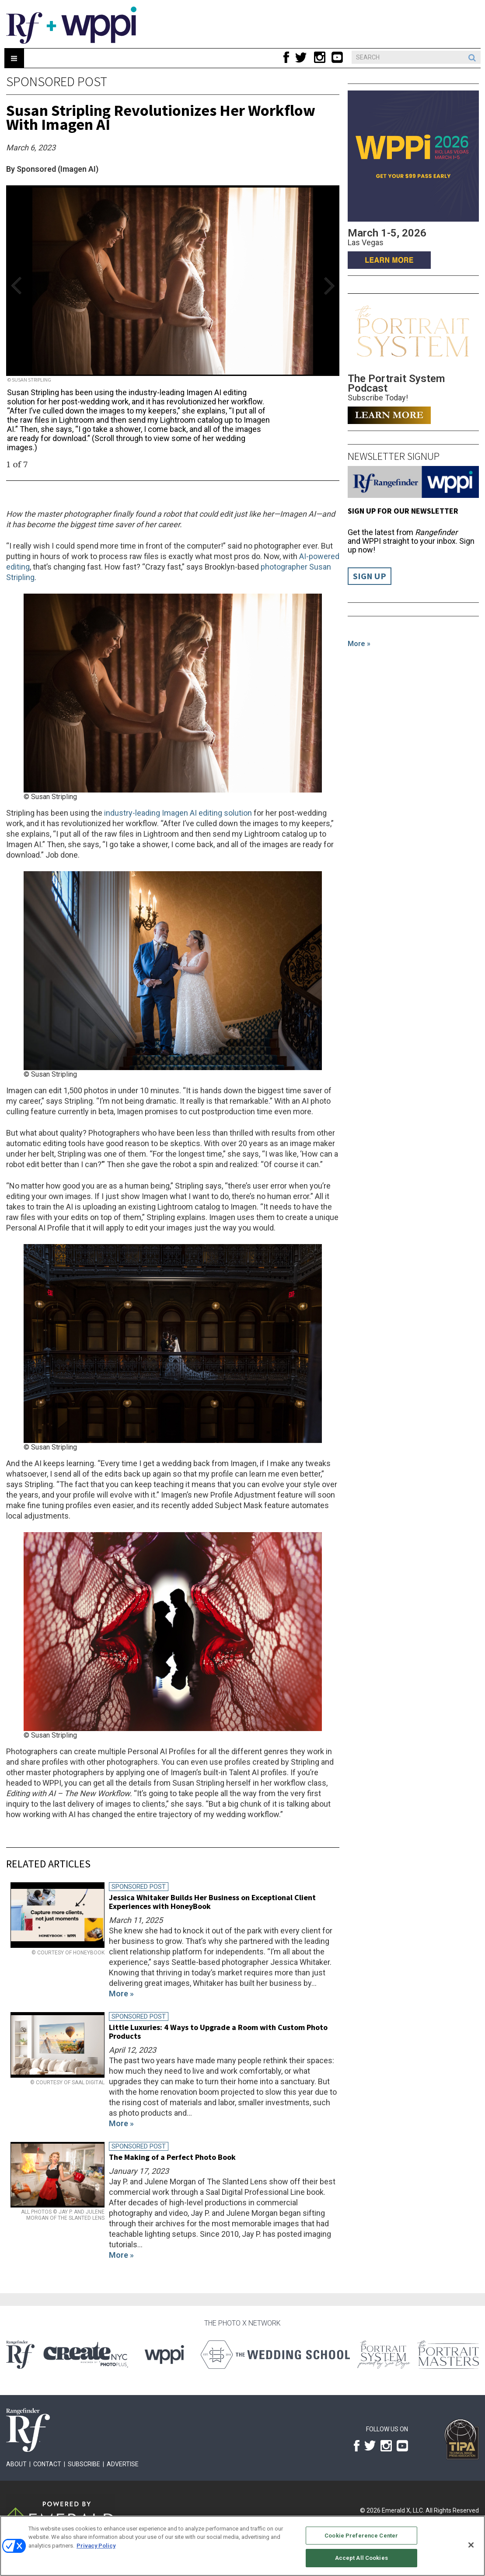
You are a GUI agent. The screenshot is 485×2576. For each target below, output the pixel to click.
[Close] (471, 2545)
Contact (47, 2464)
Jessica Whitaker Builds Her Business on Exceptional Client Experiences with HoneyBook (212, 1901)
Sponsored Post (56, 81)
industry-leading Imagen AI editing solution (178, 812)
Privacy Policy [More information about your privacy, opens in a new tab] (96, 2545)
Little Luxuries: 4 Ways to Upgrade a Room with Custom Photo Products (218, 2031)
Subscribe (84, 2464)
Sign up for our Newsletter (403, 511)
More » (359, 644)
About (16, 2464)
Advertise (123, 2464)
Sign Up (369, 576)
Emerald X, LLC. (403, 2510)
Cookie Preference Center (361, 2535)
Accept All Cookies (361, 2558)
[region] (242, 2546)
